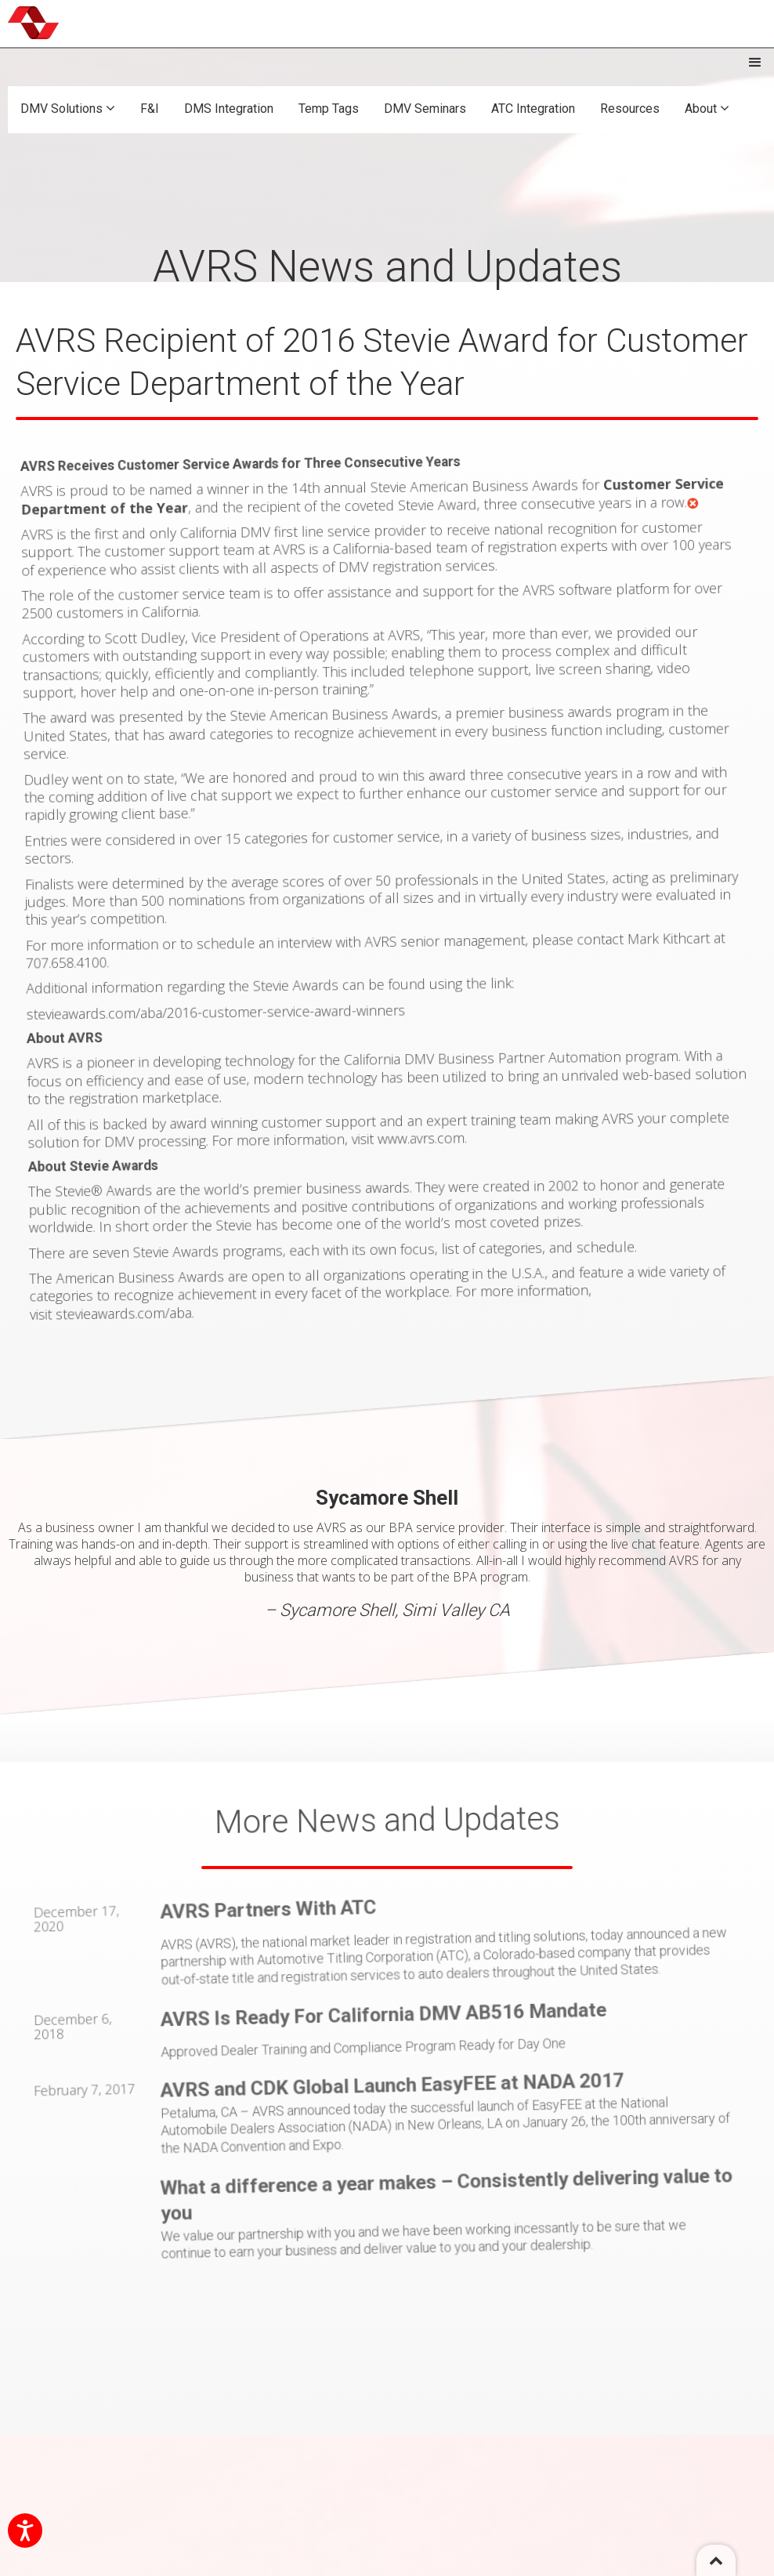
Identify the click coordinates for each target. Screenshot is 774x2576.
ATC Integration (533, 108)
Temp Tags (328, 108)
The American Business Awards (175, 1242)
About (707, 108)
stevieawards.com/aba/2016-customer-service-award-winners (241, 1005)
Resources (630, 108)
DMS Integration (228, 108)
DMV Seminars (425, 108)
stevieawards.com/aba (174, 1274)
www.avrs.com (428, 1107)
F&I (149, 108)
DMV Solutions (67, 108)
